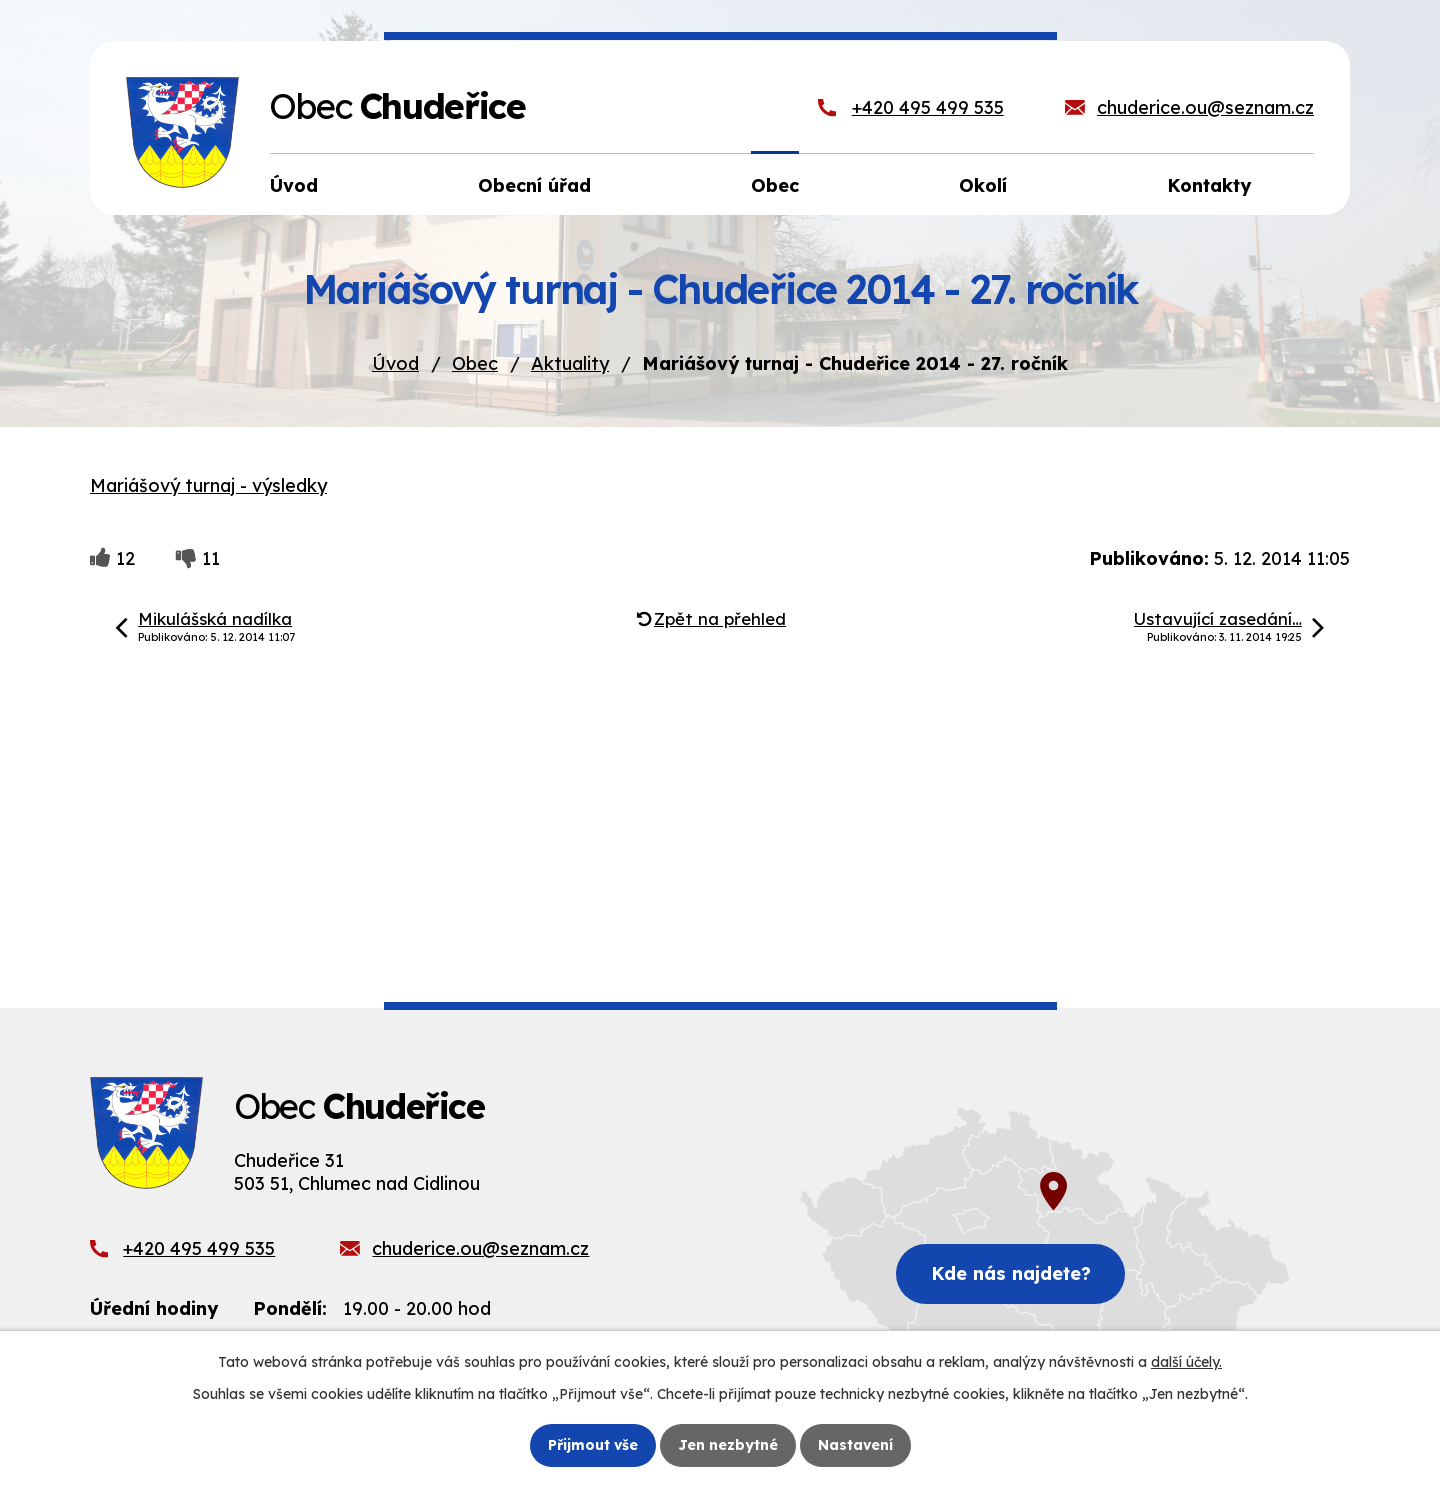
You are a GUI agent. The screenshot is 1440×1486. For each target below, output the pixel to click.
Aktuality (570, 363)
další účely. (1186, 1362)
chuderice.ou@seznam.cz (1205, 107)
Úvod (395, 363)
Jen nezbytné (728, 1445)
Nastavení (855, 1445)
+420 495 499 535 (928, 107)
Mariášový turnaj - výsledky (208, 485)
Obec (475, 363)
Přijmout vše (593, 1445)
